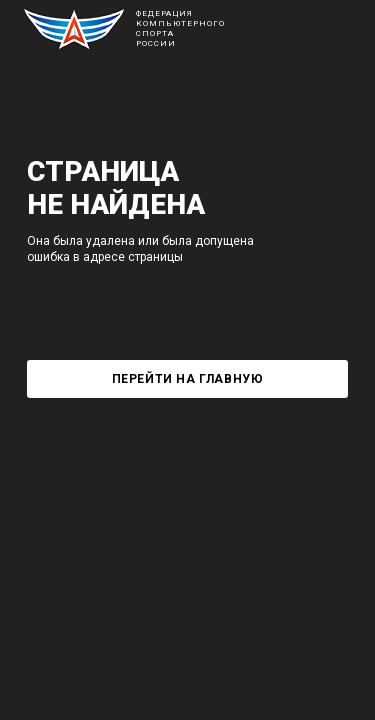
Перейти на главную (188, 379)
